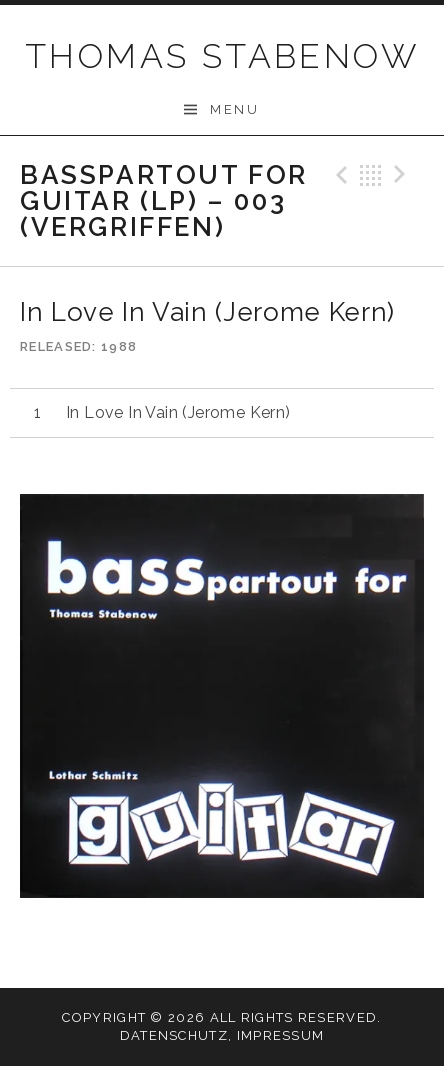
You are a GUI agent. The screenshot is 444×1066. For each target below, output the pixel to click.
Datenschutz (174, 1035)
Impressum (281, 1035)
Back (371, 175)
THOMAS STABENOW (222, 56)
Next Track (403, 175)
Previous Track (339, 175)
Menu (234, 109)
